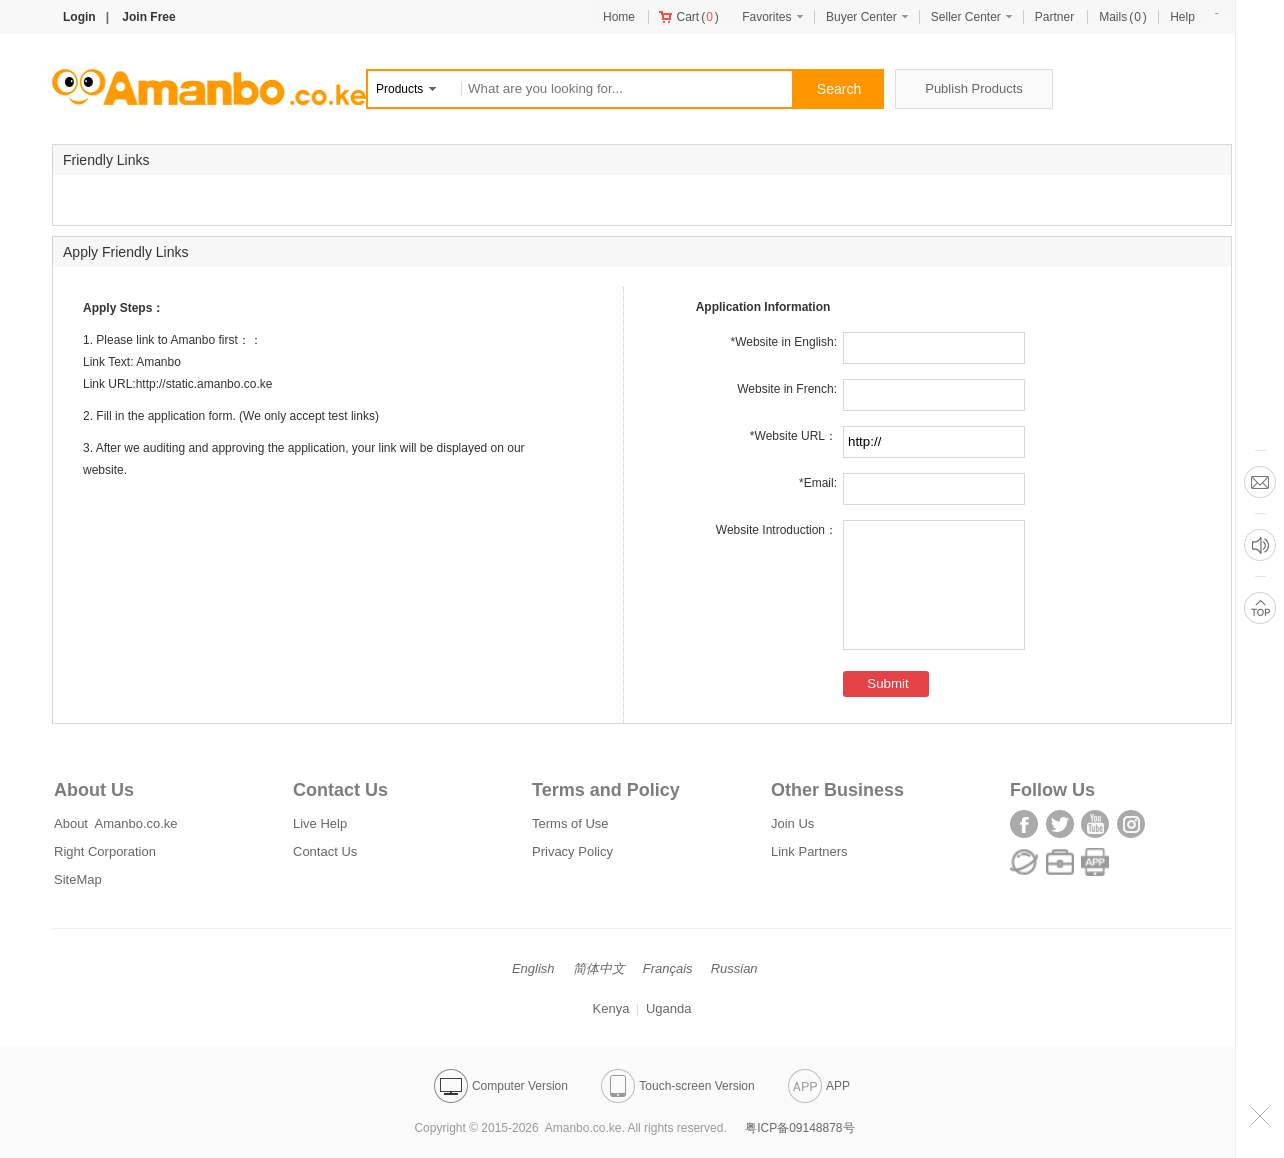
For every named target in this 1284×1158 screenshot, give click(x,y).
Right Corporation (105, 851)
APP (819, 1086)
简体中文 (599, 968)
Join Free (148, 17)
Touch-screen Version (677, 1086)
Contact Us (325, 851)
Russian (734, 968)
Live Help (320, 823)
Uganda (669, 1008)
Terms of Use (570, 823)
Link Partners (809, 851)
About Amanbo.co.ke (116, 823)
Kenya (611, 1008)
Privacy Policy (572, 851)
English (533, 968)
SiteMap (78, 879)
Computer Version (501, 1086)
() (689, 17)
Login (79, 17)
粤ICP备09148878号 (799, 1128)
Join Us (792, 823)
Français (668, 968)
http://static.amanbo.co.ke (204, 384)
